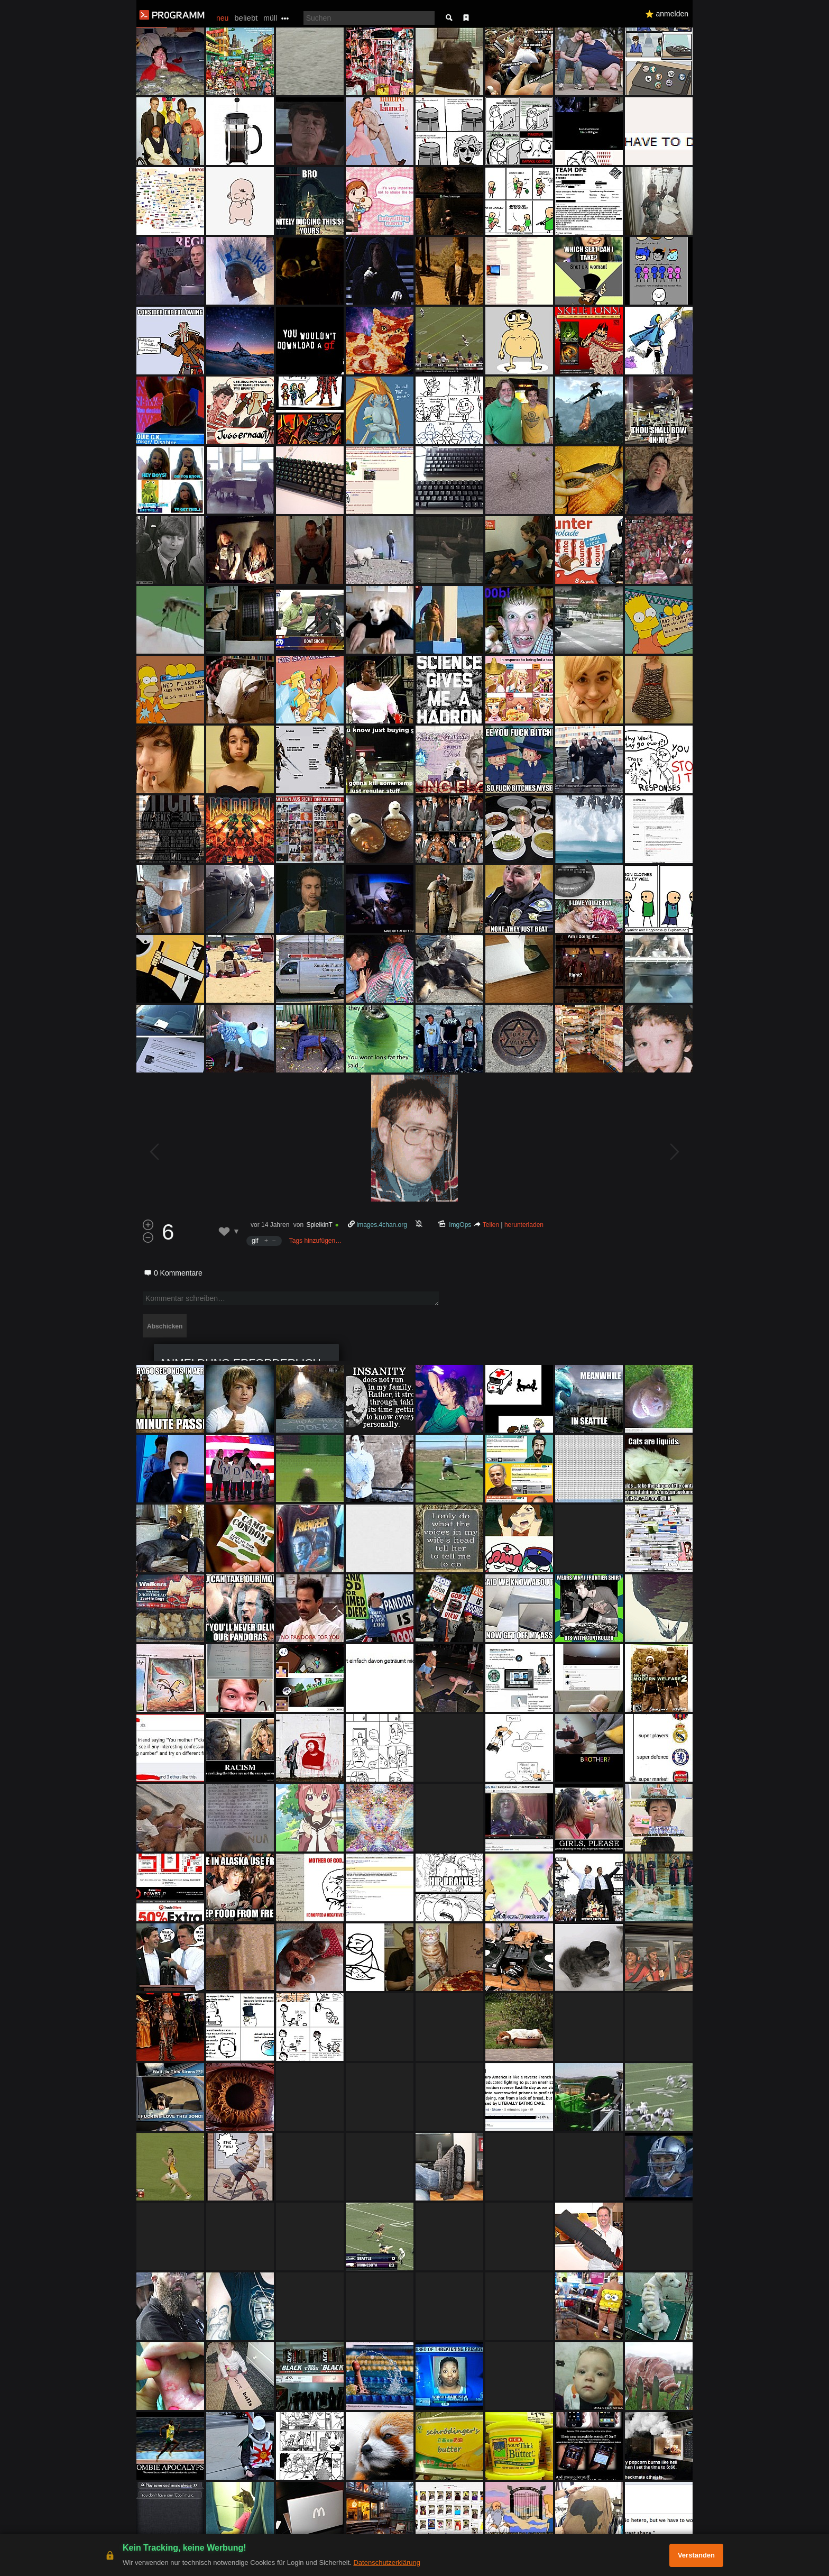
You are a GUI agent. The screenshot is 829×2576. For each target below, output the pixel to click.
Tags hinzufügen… (315, 1240)
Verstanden (696, 2555)
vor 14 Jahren (270, 1225)
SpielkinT (319, 1225)
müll (270, 18)
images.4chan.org (382, 1225)
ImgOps (460, 1225)
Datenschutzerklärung (386, 2562)
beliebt (245, 17)
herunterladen (524, 1225)
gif (255, 1240)
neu (222, 18)
